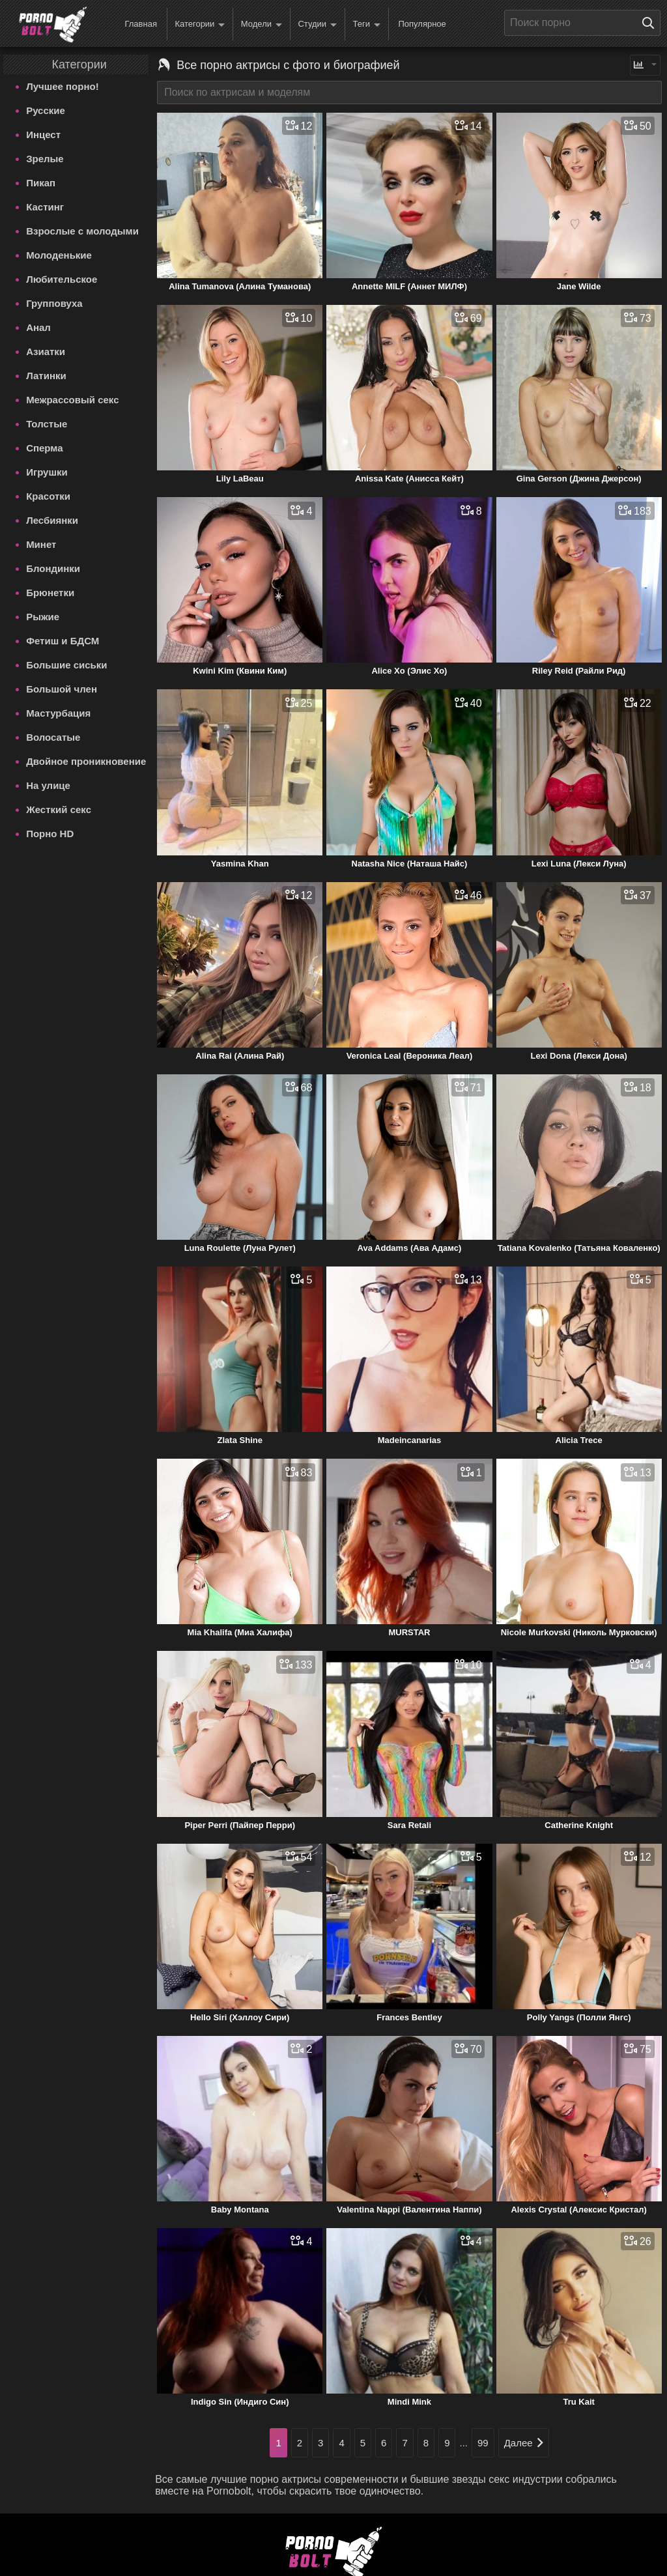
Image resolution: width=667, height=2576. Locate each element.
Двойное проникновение (86, 761)
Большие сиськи (66, 664)
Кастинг (45, 206)
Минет (41, 544)
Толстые (46, 423)
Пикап (40, 182)
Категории (200, 24)
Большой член (61, 688)
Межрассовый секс (72, 399)
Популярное (422, 24)
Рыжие (42, 616)
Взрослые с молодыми (82, 230)
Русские (45, 110)
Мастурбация (58, 713)
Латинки (46, 375)
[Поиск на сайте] (651, 23)
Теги (366, 24)
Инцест (43, 134)
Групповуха (54, 303)
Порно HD (50, 833)
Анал (38, 327)
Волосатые (53, 737)
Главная (140, 24)
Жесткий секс (58, 809)
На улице (48, 785)
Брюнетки (50, 592)
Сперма (44, 447)
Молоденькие (59, 255)
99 (483, 2442)
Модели (261, 24)
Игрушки (47, 472)
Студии (317, 24)
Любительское (61, 279)
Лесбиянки (52, 520)
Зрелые (45, 158)
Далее (523, 2442)
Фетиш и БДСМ (62, 640)
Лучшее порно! (62, 86)
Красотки (48, 496)
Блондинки (53, 568)
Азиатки (45, 351)
